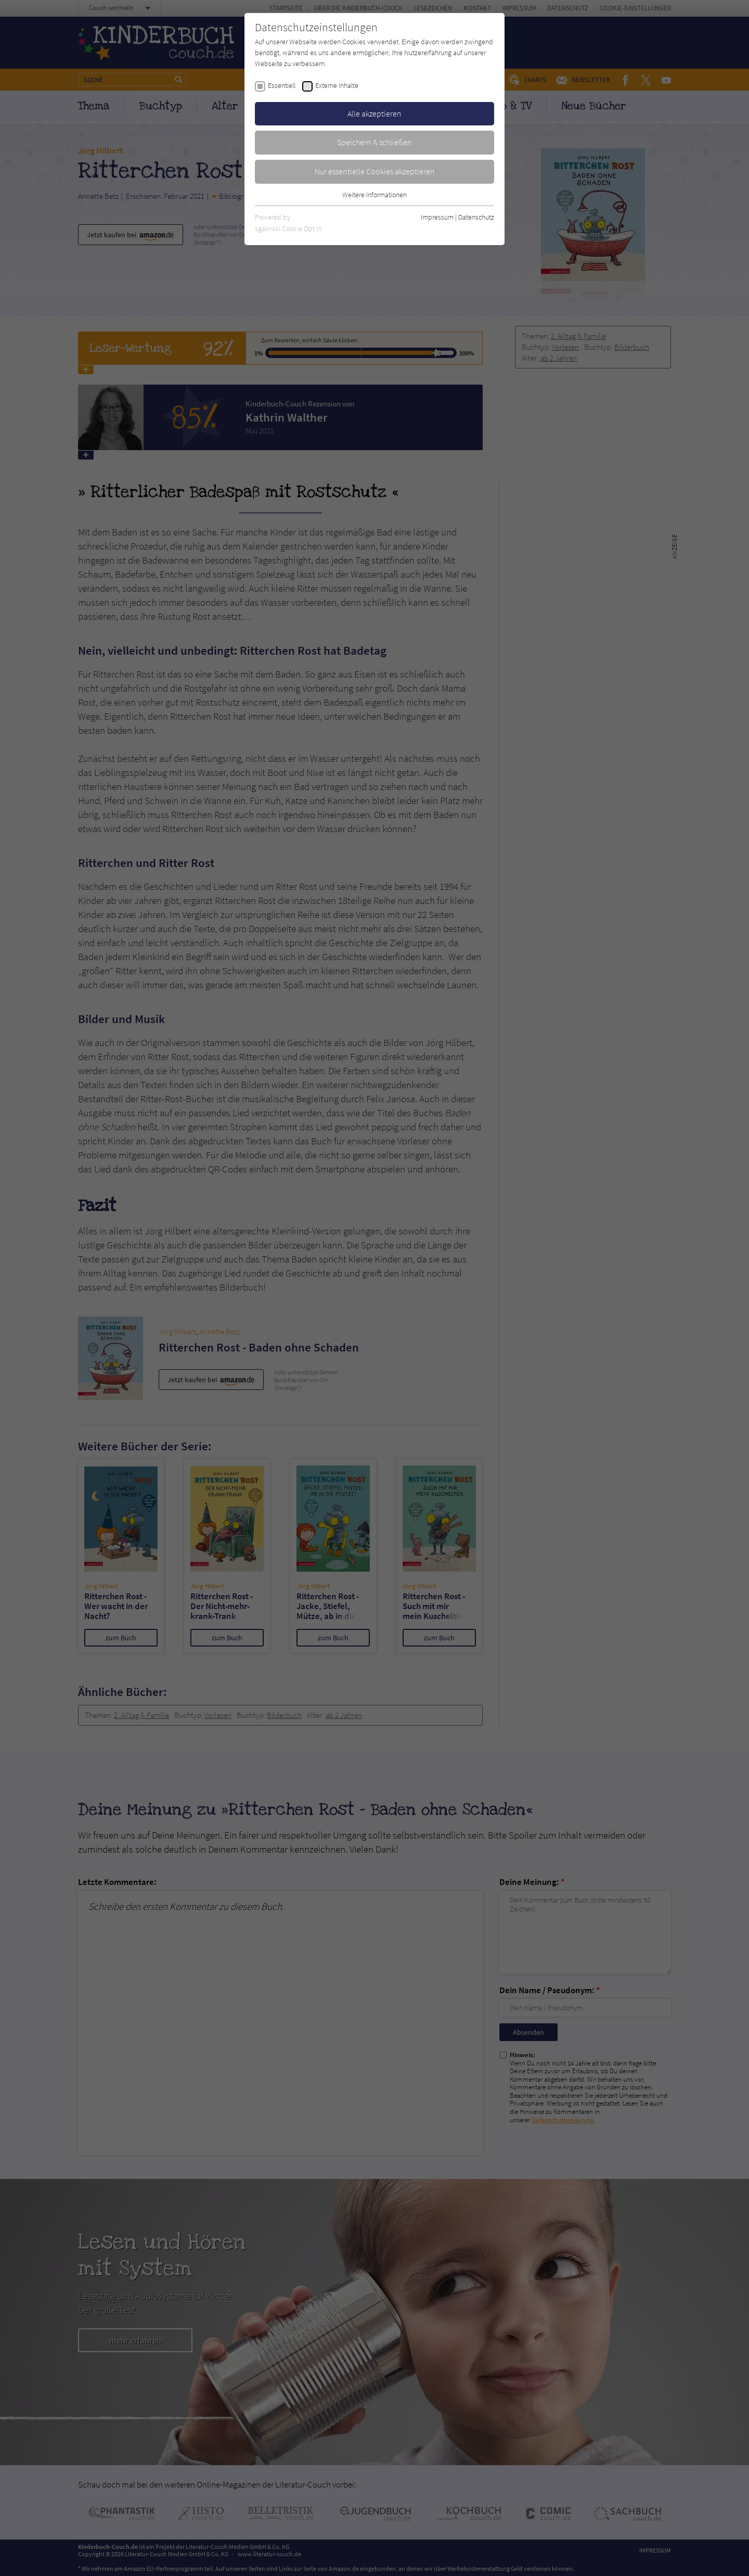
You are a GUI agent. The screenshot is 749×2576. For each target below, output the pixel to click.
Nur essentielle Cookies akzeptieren (375, 171)
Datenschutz (476, 217)
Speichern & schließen (374, 142)
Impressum (437, 217)
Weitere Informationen (374, 194)
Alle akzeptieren (374, 113)
